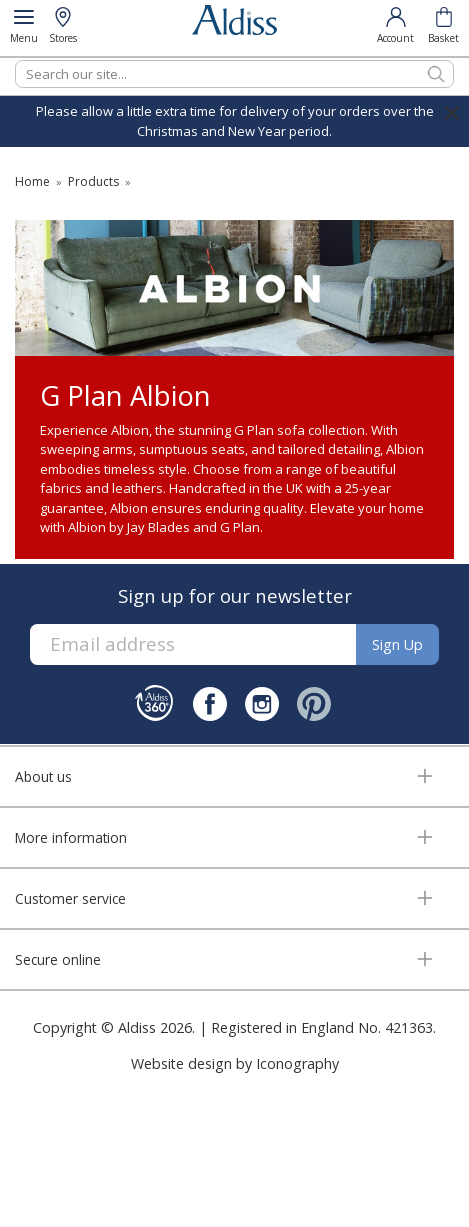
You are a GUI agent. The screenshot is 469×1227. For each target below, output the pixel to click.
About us (43, 776)
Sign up (397, 644)
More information (71, 837)
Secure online (58, 959)
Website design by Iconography (235, 1063)
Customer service (70, 898)
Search (15, 59)
